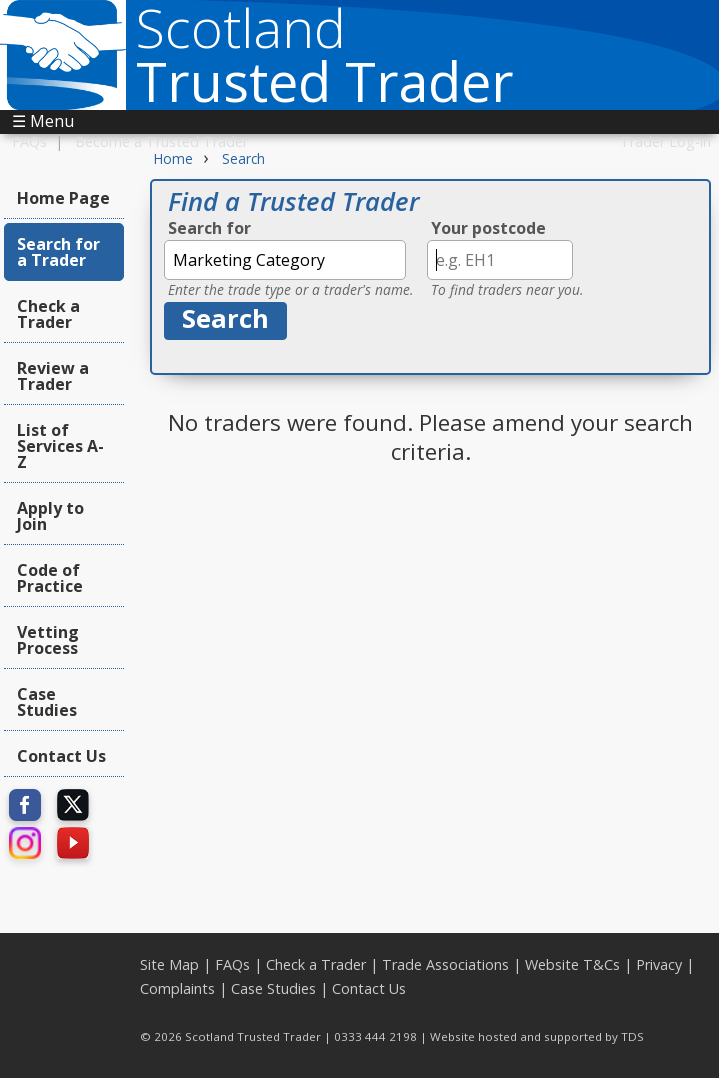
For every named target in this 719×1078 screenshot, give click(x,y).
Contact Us (61, 756)
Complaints (177, 988)
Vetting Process (48, 640)
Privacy (659, 964)
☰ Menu (43, 121)
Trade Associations (445, 964)
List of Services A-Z (60, 446)
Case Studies (47, 702)
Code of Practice (50, 578)
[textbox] (285, 260)
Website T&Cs (572, 964)
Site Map (169, 964)
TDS (632, 1036)
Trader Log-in (665, 141)
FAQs (29, 141)
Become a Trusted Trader (161, 141)
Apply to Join (50, 516)
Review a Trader (53, 376)
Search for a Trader (58, 252)
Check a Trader (48, 314)
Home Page (63, 198)
